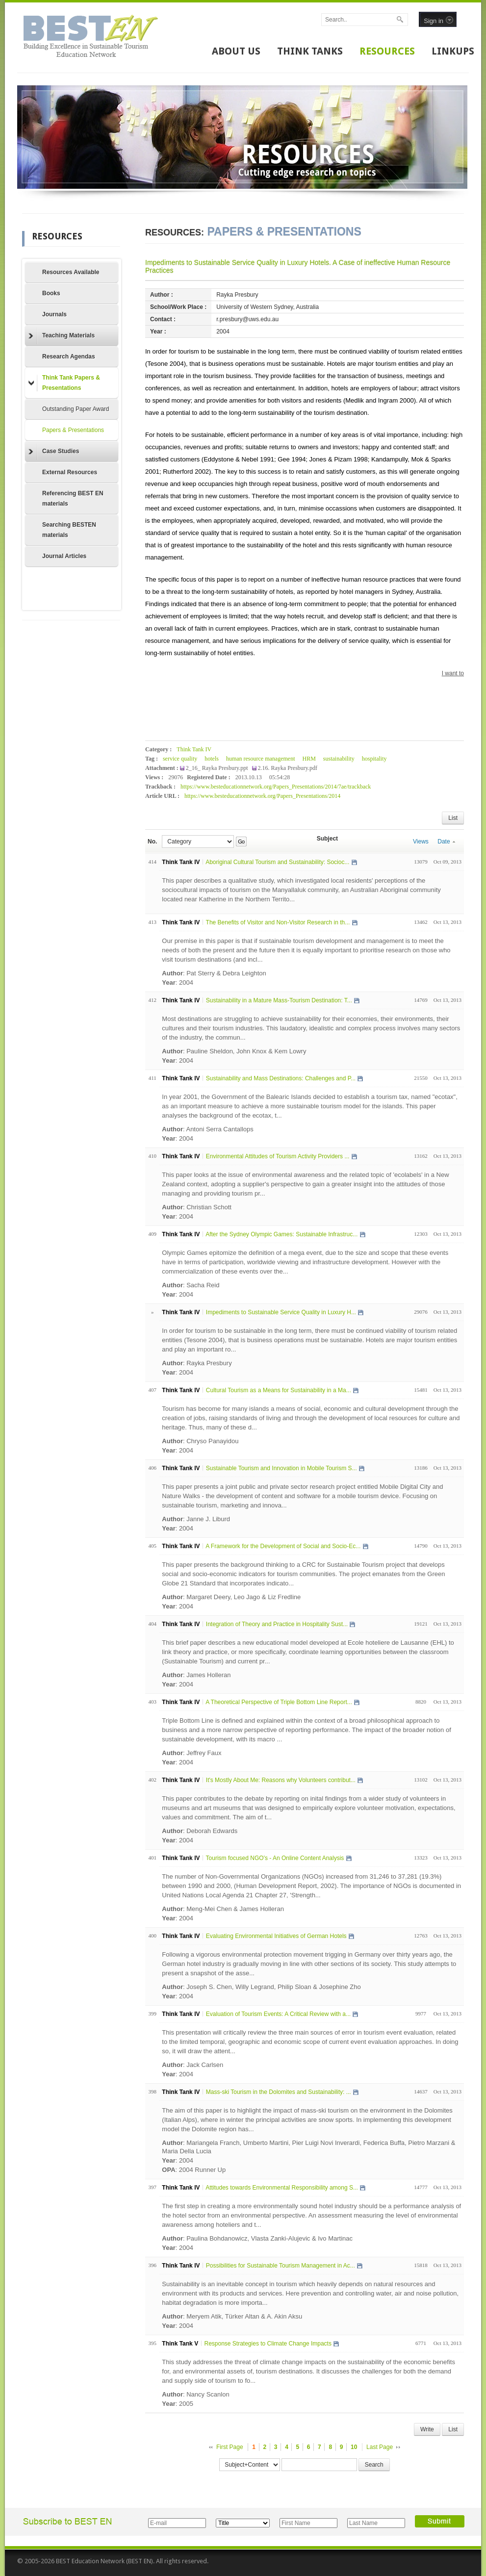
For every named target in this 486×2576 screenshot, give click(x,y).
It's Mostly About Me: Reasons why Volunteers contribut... (281, 1780)
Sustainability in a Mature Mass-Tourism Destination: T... (279, 1000)
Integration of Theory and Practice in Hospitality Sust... (277, 1624)
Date (446, 841)
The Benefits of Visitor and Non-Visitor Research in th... (278, 922)
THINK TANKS (310, 51)
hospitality (374, 758)
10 (354, 2447)
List (453, 818)
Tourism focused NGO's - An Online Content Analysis (275, 1858)
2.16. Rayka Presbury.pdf (288, 768)
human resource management (260, 758)
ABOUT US (236, 51)
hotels (212, 758)
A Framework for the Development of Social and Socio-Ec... (282, 1546)
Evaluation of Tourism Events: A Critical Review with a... (278, 2014)
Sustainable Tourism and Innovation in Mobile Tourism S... (281, 1468)
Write (427, 2429)
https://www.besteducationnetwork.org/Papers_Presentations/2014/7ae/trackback (275, 786)
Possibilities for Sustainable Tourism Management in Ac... (280, 2265)
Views (421, 841)
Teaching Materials (61, 336)
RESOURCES (387, 51)
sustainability (339, 758)
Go (241, 841)
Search (374, 2464)
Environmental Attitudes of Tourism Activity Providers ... (278, 1156)
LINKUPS (453, 51)
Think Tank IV (194, 749)
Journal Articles (64, 556)
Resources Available (71, 272)
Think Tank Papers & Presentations (64, 382)
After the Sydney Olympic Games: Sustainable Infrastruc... (281, 1234)
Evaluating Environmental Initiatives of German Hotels (276, 1936)
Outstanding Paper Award (75, 409)
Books (51, 293)
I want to (453, 673)
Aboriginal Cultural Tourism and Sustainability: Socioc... (277, 862)
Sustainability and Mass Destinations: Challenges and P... (281, 1078)
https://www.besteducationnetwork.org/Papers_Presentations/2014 (262, 795)
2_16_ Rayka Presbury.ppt (218, 768)
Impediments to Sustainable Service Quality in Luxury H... (281, 1312)
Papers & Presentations (73, 430)
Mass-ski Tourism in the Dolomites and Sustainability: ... (278, 2092)
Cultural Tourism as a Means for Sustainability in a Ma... (278, 1390)
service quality (180, 758)
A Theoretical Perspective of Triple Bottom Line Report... (278, 1702)
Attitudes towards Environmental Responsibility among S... (281, 2187)
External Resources (69, 472)
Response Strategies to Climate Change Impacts (267, 2343)
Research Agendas (68, 356)
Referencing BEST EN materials (72, 498)
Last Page (379, 2447)
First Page (229, 2447)
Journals (54, 314)
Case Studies (53, 451)
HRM (309, 758)
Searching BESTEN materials (69, 529)
